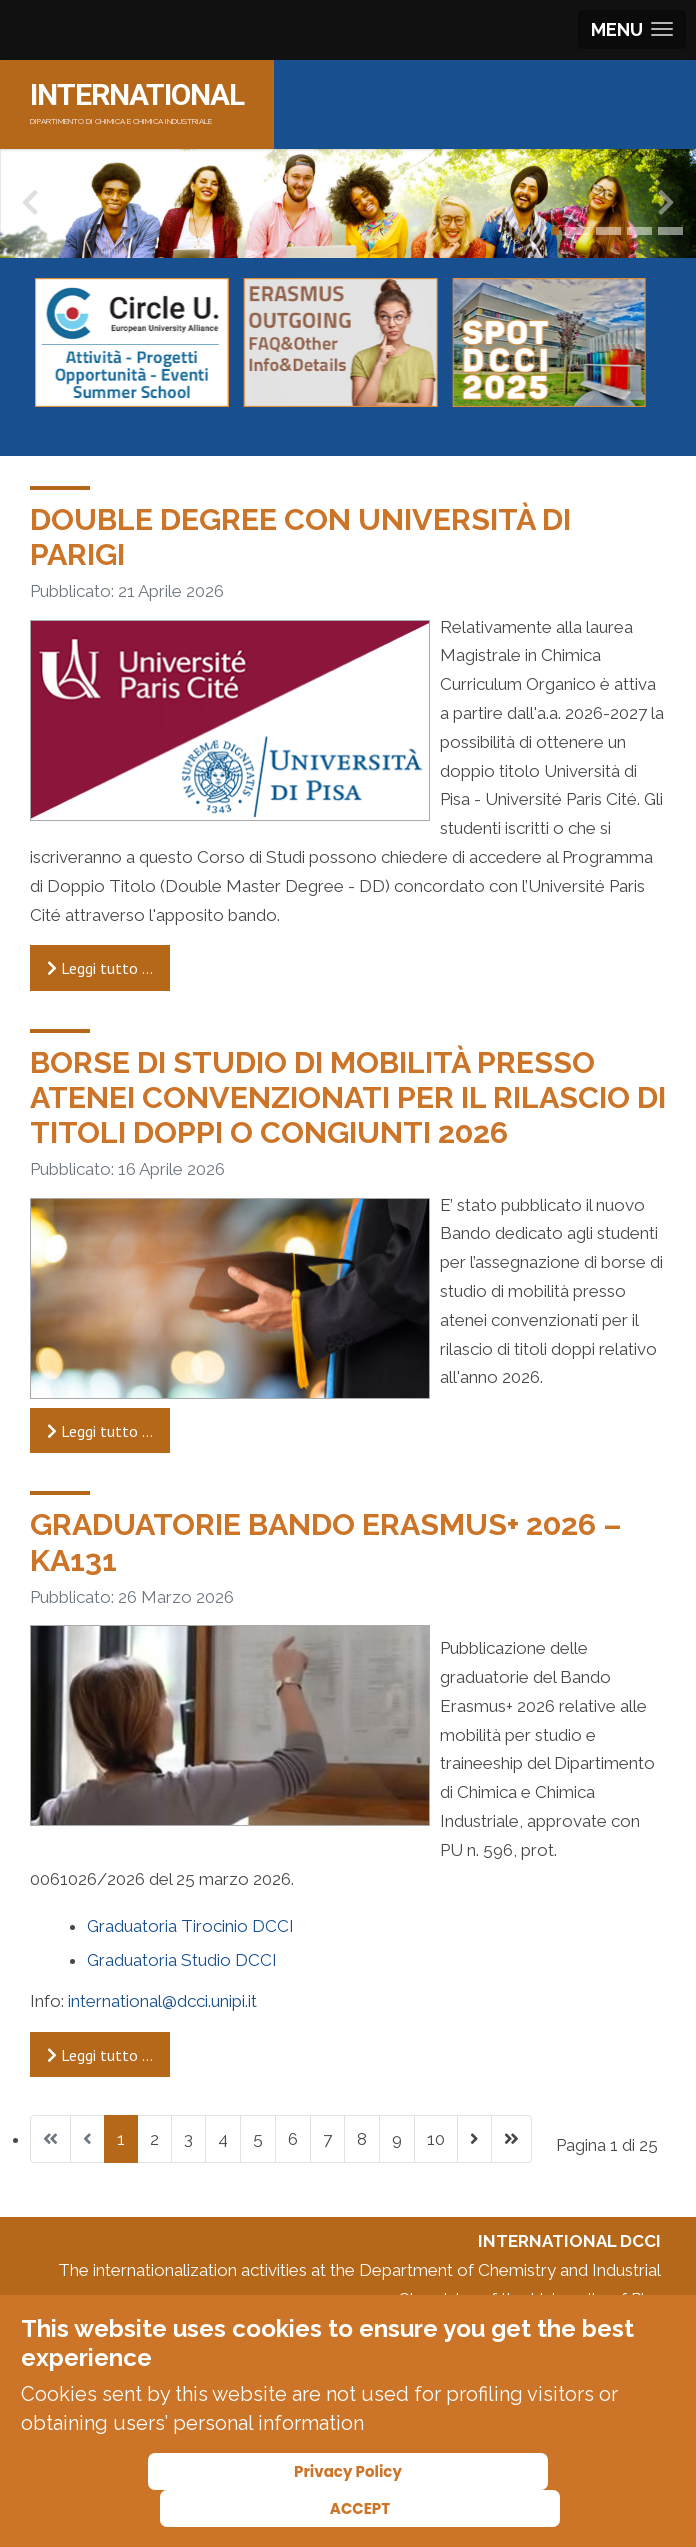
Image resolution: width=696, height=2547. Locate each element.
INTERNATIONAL (137, 94)
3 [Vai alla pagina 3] (188, 2139)
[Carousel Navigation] (348, 421)
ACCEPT (360, 2508)
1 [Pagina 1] (121, 2139)
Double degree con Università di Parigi (300, 536)
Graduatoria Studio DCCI (182, 1960)
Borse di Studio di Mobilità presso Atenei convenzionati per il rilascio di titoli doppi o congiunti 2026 (348, 1097)
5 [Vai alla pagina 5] (258, 2139)
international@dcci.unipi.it (162, 2001)
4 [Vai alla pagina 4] (223, 2139)
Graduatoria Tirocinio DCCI (190, 1926)
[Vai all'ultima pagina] (511, 2139)
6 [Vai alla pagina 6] (293, 2139)
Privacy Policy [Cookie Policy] (348, 2471)
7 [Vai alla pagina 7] (327, 2139)
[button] (555, 231)
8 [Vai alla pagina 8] (362, 2139)
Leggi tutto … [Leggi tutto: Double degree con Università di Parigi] (100, 968)
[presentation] (30, 207)
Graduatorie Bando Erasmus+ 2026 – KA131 (326, 1541)
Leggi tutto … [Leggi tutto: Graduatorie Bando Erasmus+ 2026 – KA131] (100, 2055)
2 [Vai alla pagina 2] (154, 2139)
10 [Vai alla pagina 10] (436, 2139)
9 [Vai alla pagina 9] (397, 2139)
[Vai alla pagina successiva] (474, 2139)
